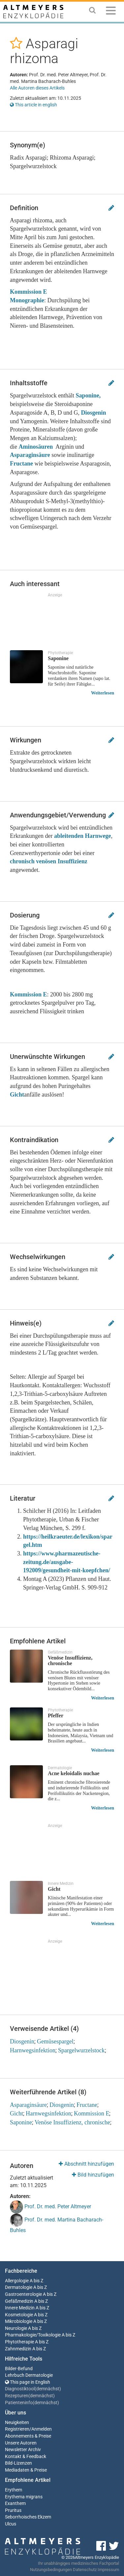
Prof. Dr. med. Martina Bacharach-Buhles (56, 2223)
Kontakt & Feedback (25, 2456)
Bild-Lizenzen (18, 2463)
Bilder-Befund (19, 2368)
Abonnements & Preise (28, 2436)
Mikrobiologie (18, 2321)
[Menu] (110, 12)
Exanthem (15, 2503)
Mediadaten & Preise (26, 2470)
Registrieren (17, 2429)
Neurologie (16, 2328)
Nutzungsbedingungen (51, 2569)
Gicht (17, 1094)
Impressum (108, 2569)
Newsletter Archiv (23, 2449)
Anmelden (41, 2429)
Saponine (21, 2122)
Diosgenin (93, 412)
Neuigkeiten (17, 2422)
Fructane (21, 463)
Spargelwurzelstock (81, 2050)
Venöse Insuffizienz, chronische (72, 2122)
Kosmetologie (19, 2315)
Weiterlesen (102, 693)
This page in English (27, 2382)
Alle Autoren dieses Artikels (37, 88)
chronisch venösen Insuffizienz (48, 861)
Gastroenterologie (23, 2294)
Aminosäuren (36, 446)
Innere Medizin (20, 2308)
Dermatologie (18, 2287)
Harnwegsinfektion (32, 2050)
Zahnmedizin (18, 2349)
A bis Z (36, 2281)
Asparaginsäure (30, 455)
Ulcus (10, 2524)
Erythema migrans (24, 2497)
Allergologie (17, 2281)
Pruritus (13, 2510)
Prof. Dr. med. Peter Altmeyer (50, 2207)
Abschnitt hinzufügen (86, 2164)
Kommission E (28, 994)
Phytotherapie (19, 2342)
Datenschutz (85, 2569)
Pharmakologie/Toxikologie (33, 2335)
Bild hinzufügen (93, 2175)
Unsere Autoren (21, 2443)
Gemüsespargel (55, 2041)
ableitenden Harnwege (82, 836)
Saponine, (88, 395)
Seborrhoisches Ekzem (28, 2517)
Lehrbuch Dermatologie (29, 2375)
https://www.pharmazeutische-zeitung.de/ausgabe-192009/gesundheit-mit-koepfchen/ (66, 1562)
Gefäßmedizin (19, 2301)
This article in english (33, 104)
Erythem (13, 2490)
